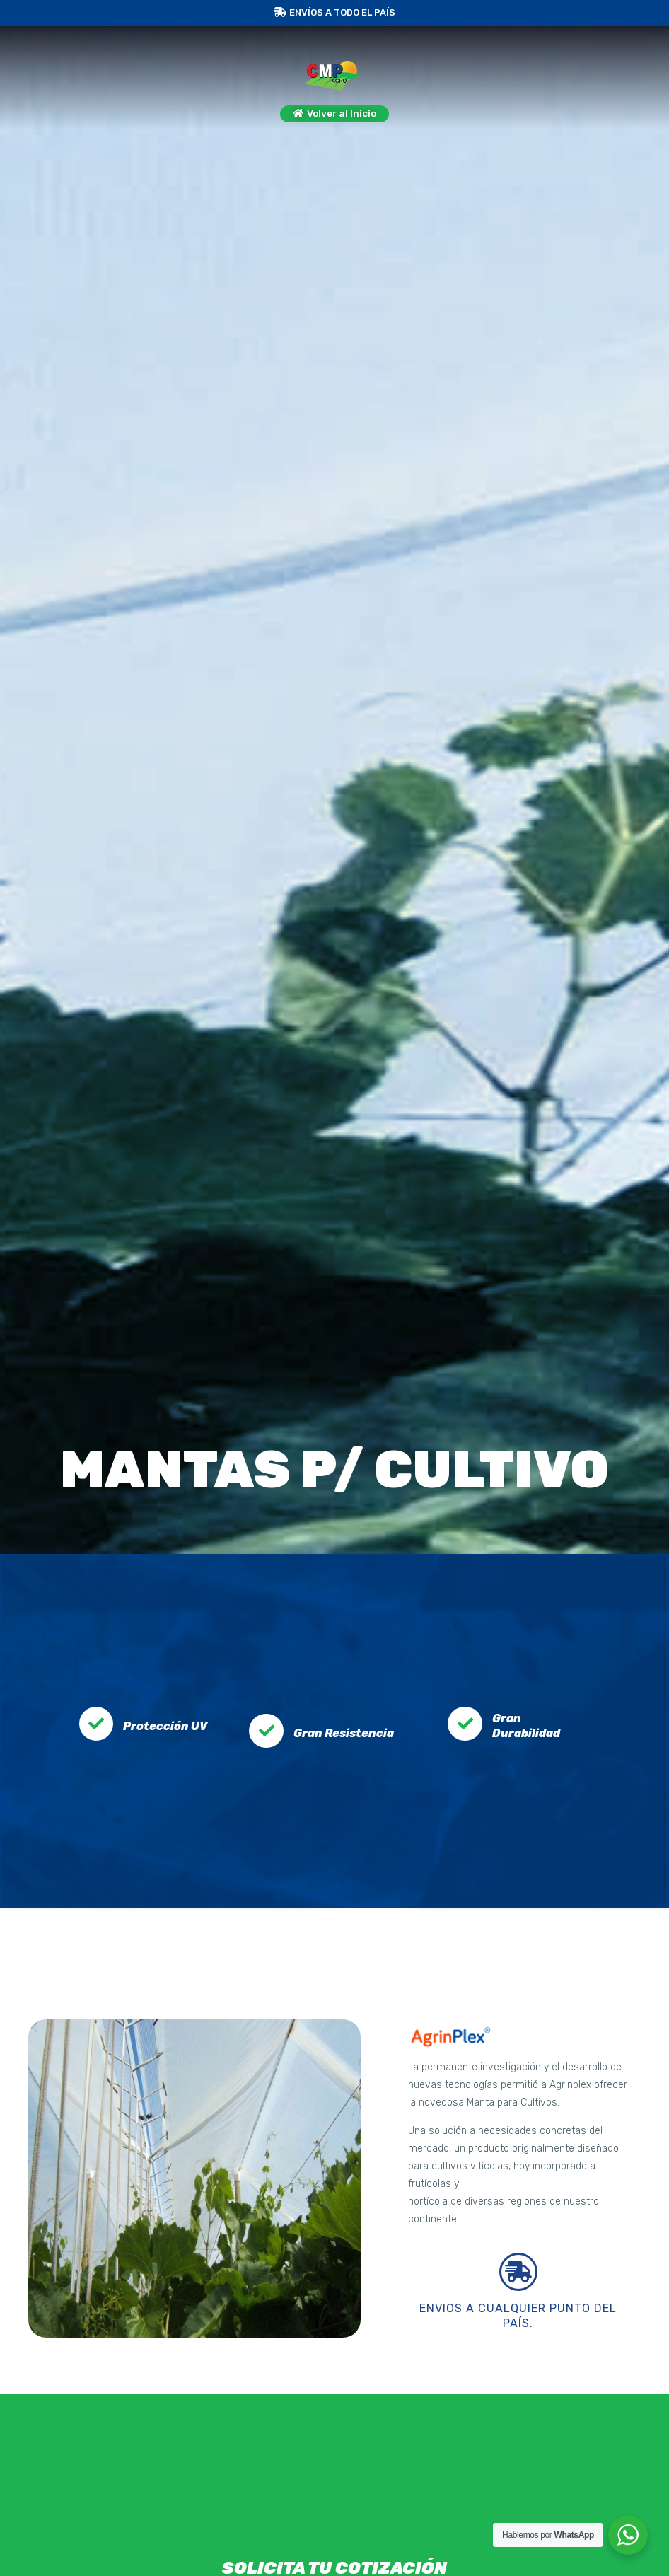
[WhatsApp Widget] (628, 2535)
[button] (334, 116)
